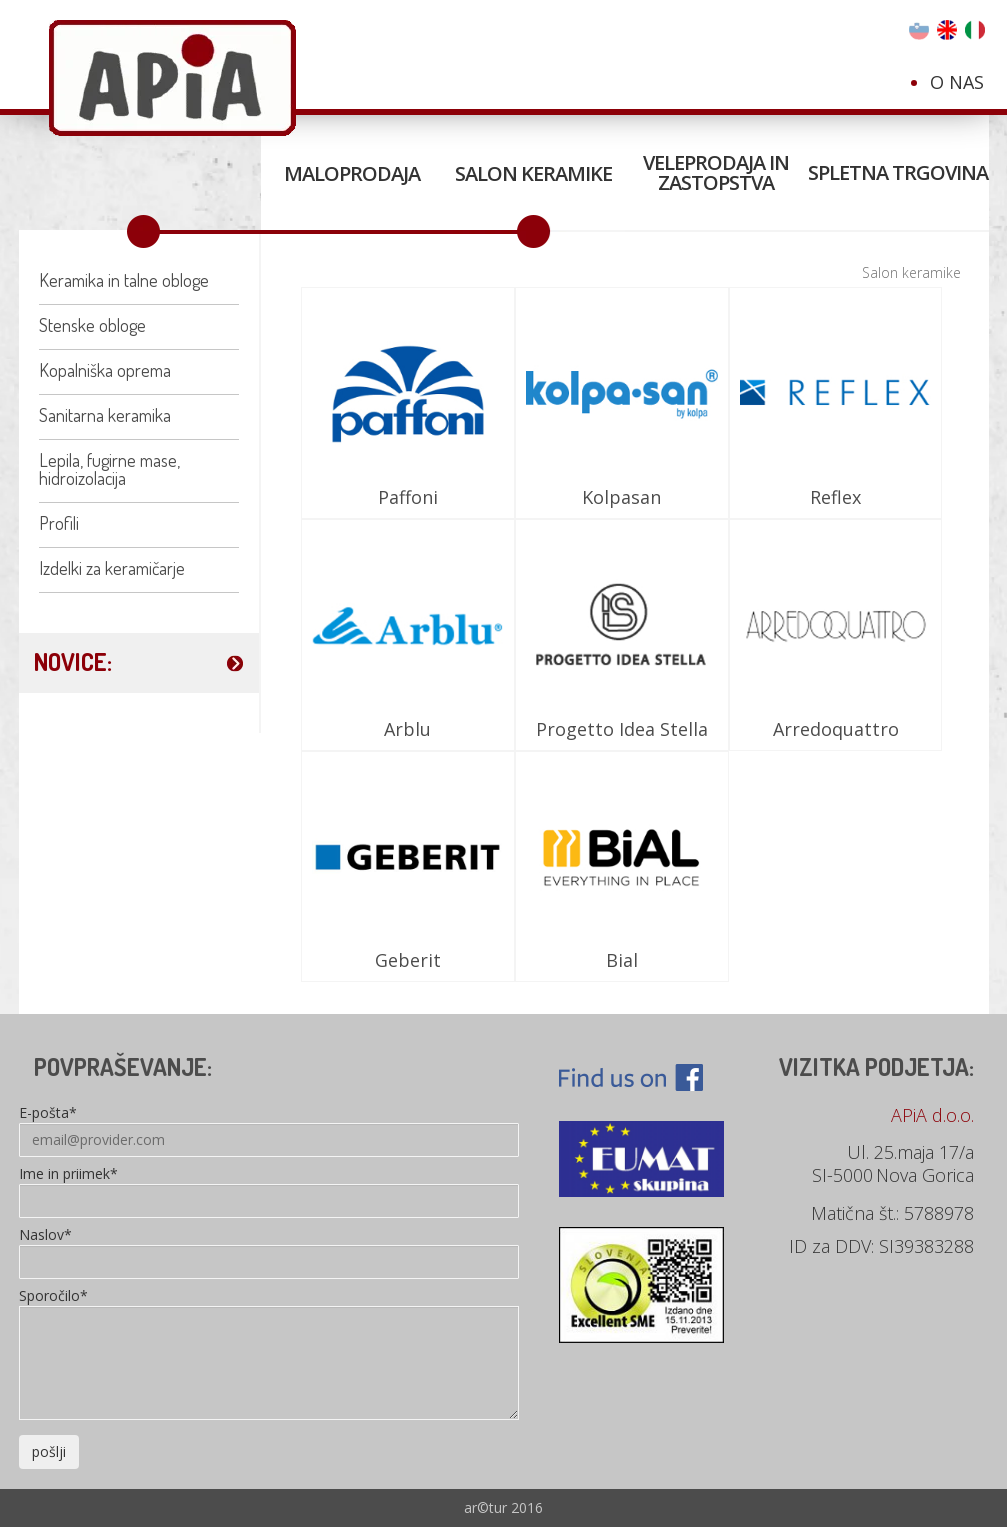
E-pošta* (48, 1114)
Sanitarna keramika (105, 415)
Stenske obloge (92, 325)
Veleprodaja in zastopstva (716, 172)
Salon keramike (533, 173)
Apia (172, 78)
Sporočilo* (53, 1297)
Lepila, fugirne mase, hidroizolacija (109, 469)
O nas (957, 82)
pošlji (49, 1451)
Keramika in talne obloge (124, 280)
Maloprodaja (352, 173)
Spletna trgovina (898, 172)
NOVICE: (73, 661)
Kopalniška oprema (105, 370)
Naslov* (45, 1236)
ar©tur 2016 (503, 1507)
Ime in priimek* (68, 1175)
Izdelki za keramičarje (112, 568)
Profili (59, 523)
